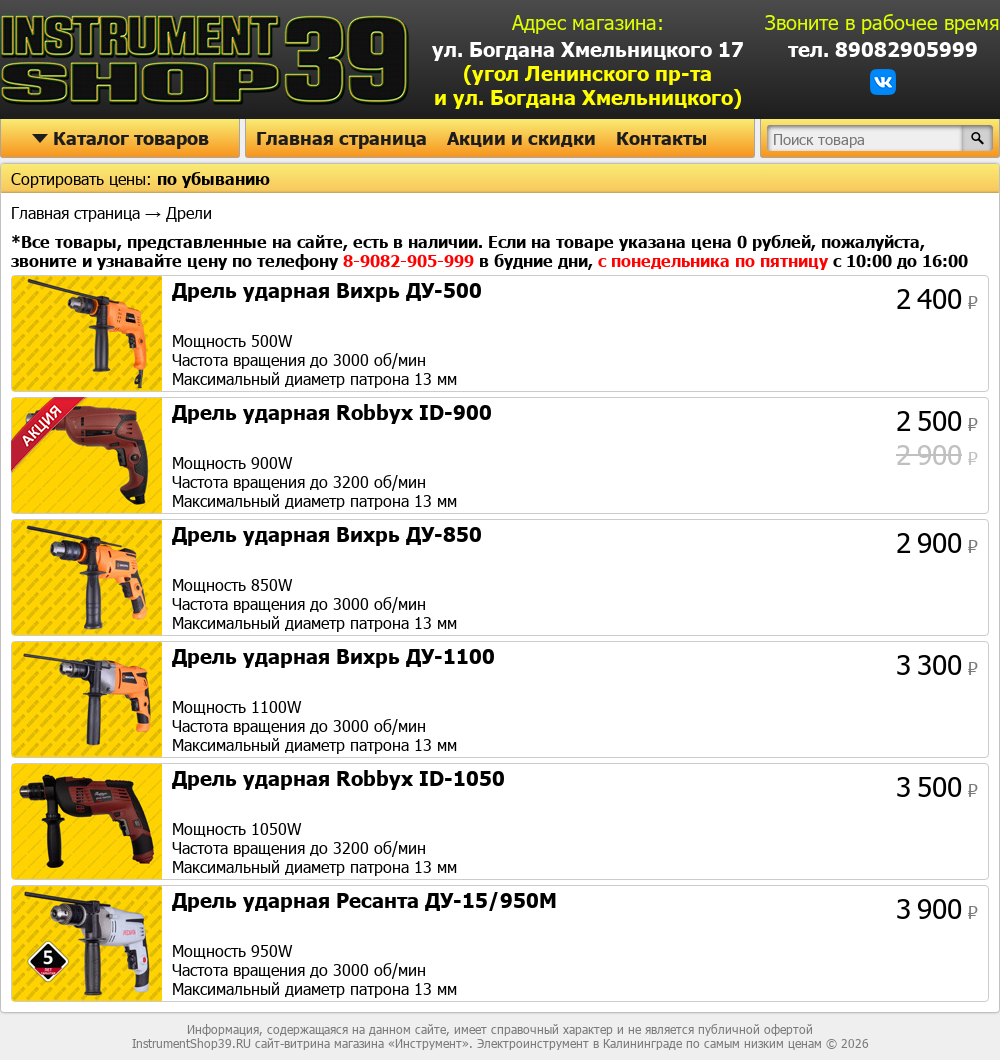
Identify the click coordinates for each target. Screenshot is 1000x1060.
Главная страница (341, 138)
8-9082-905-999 (411, 260)
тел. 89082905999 (883, 49)
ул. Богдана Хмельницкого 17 (588, 73)
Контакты (661, 138)
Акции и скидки (521, 138)
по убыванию (213, 178)
